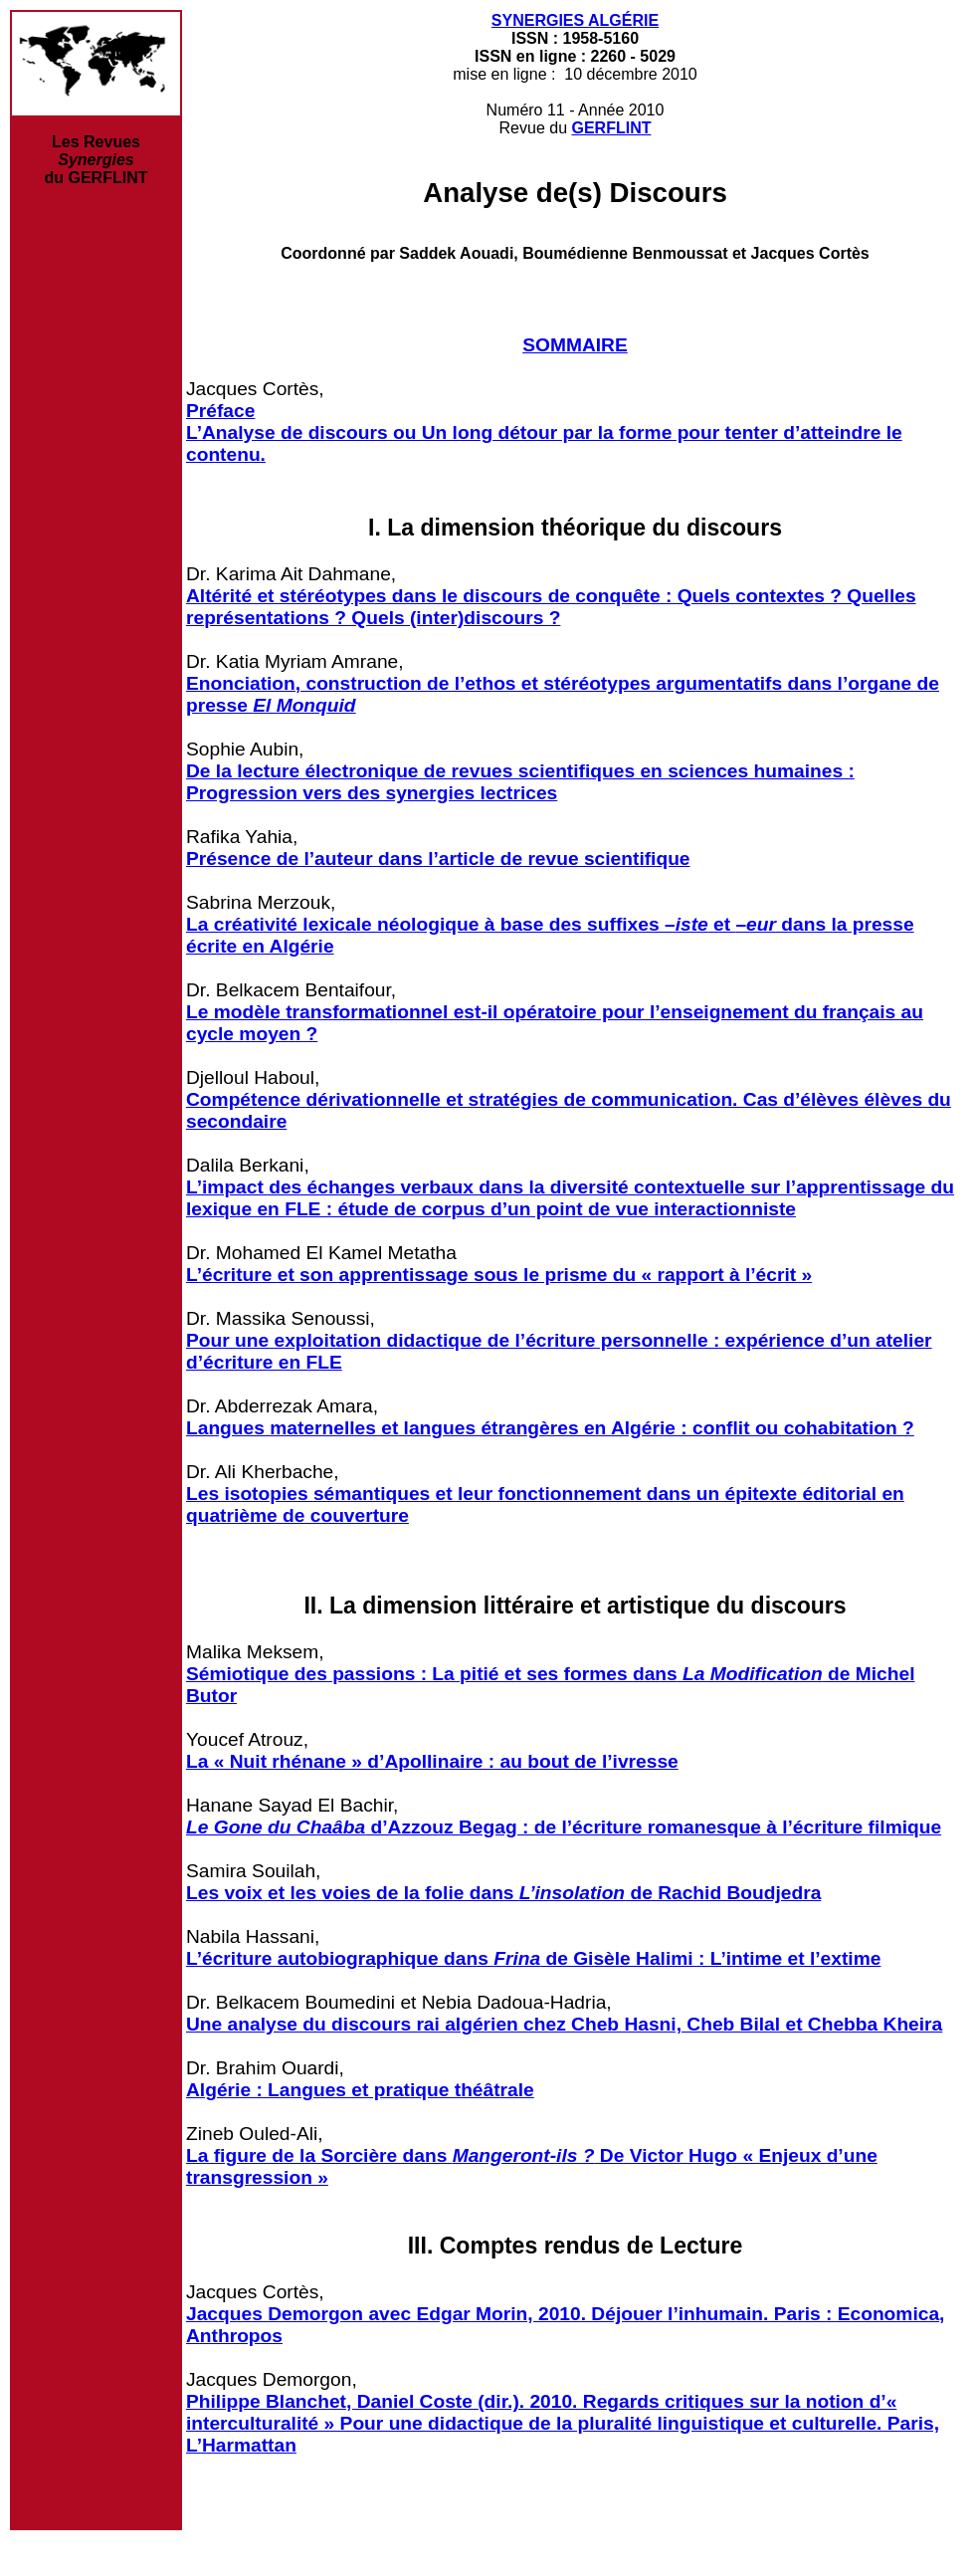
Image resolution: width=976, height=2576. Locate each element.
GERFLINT (611, 127)
